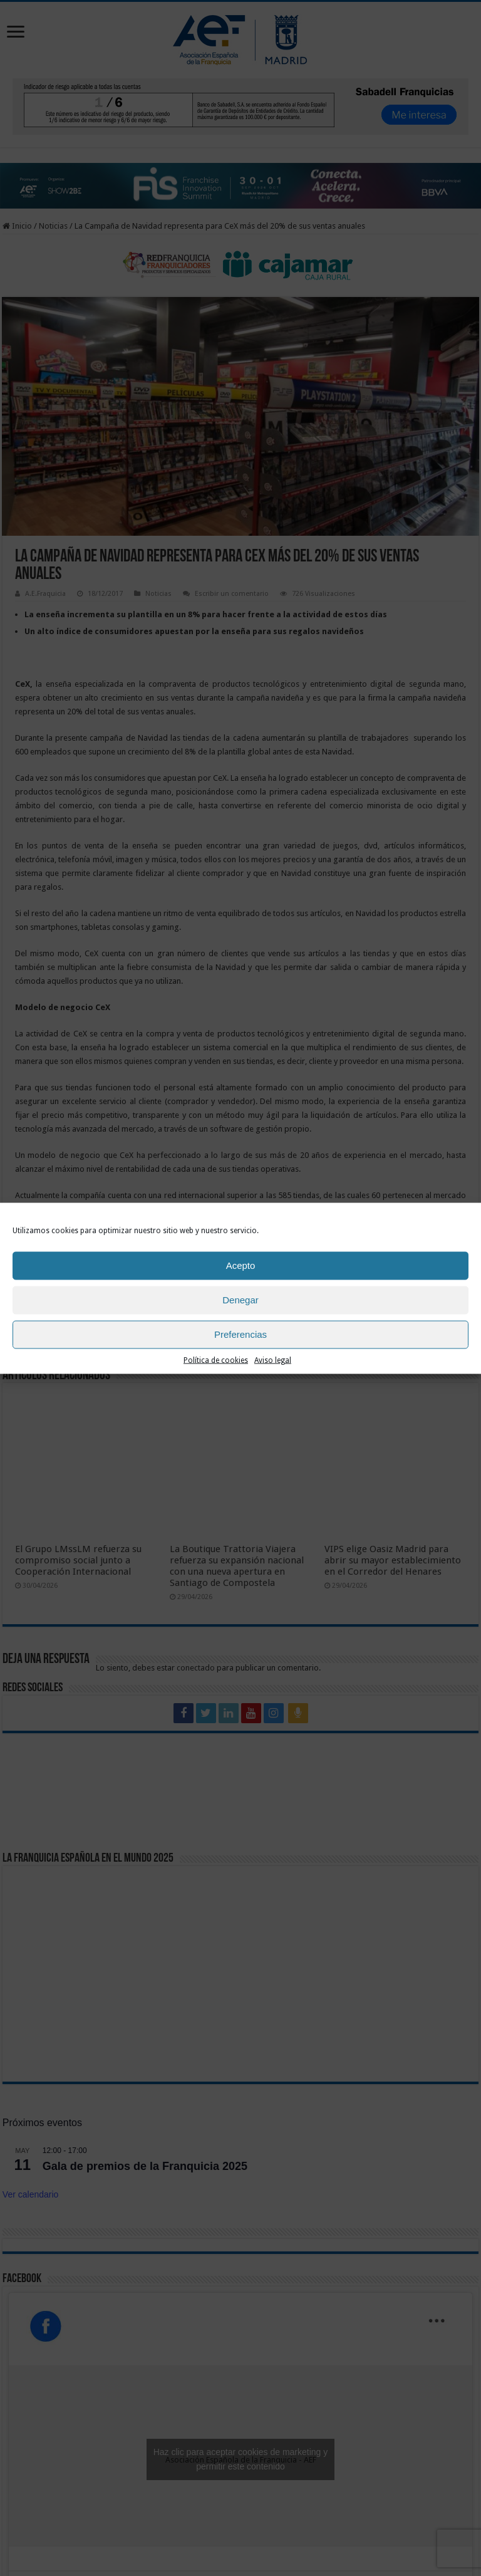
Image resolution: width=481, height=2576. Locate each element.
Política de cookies (216, 1359)
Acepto (241, 1265)
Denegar (240, 1300)
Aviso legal (272, 1359)
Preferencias (240, 1334)
